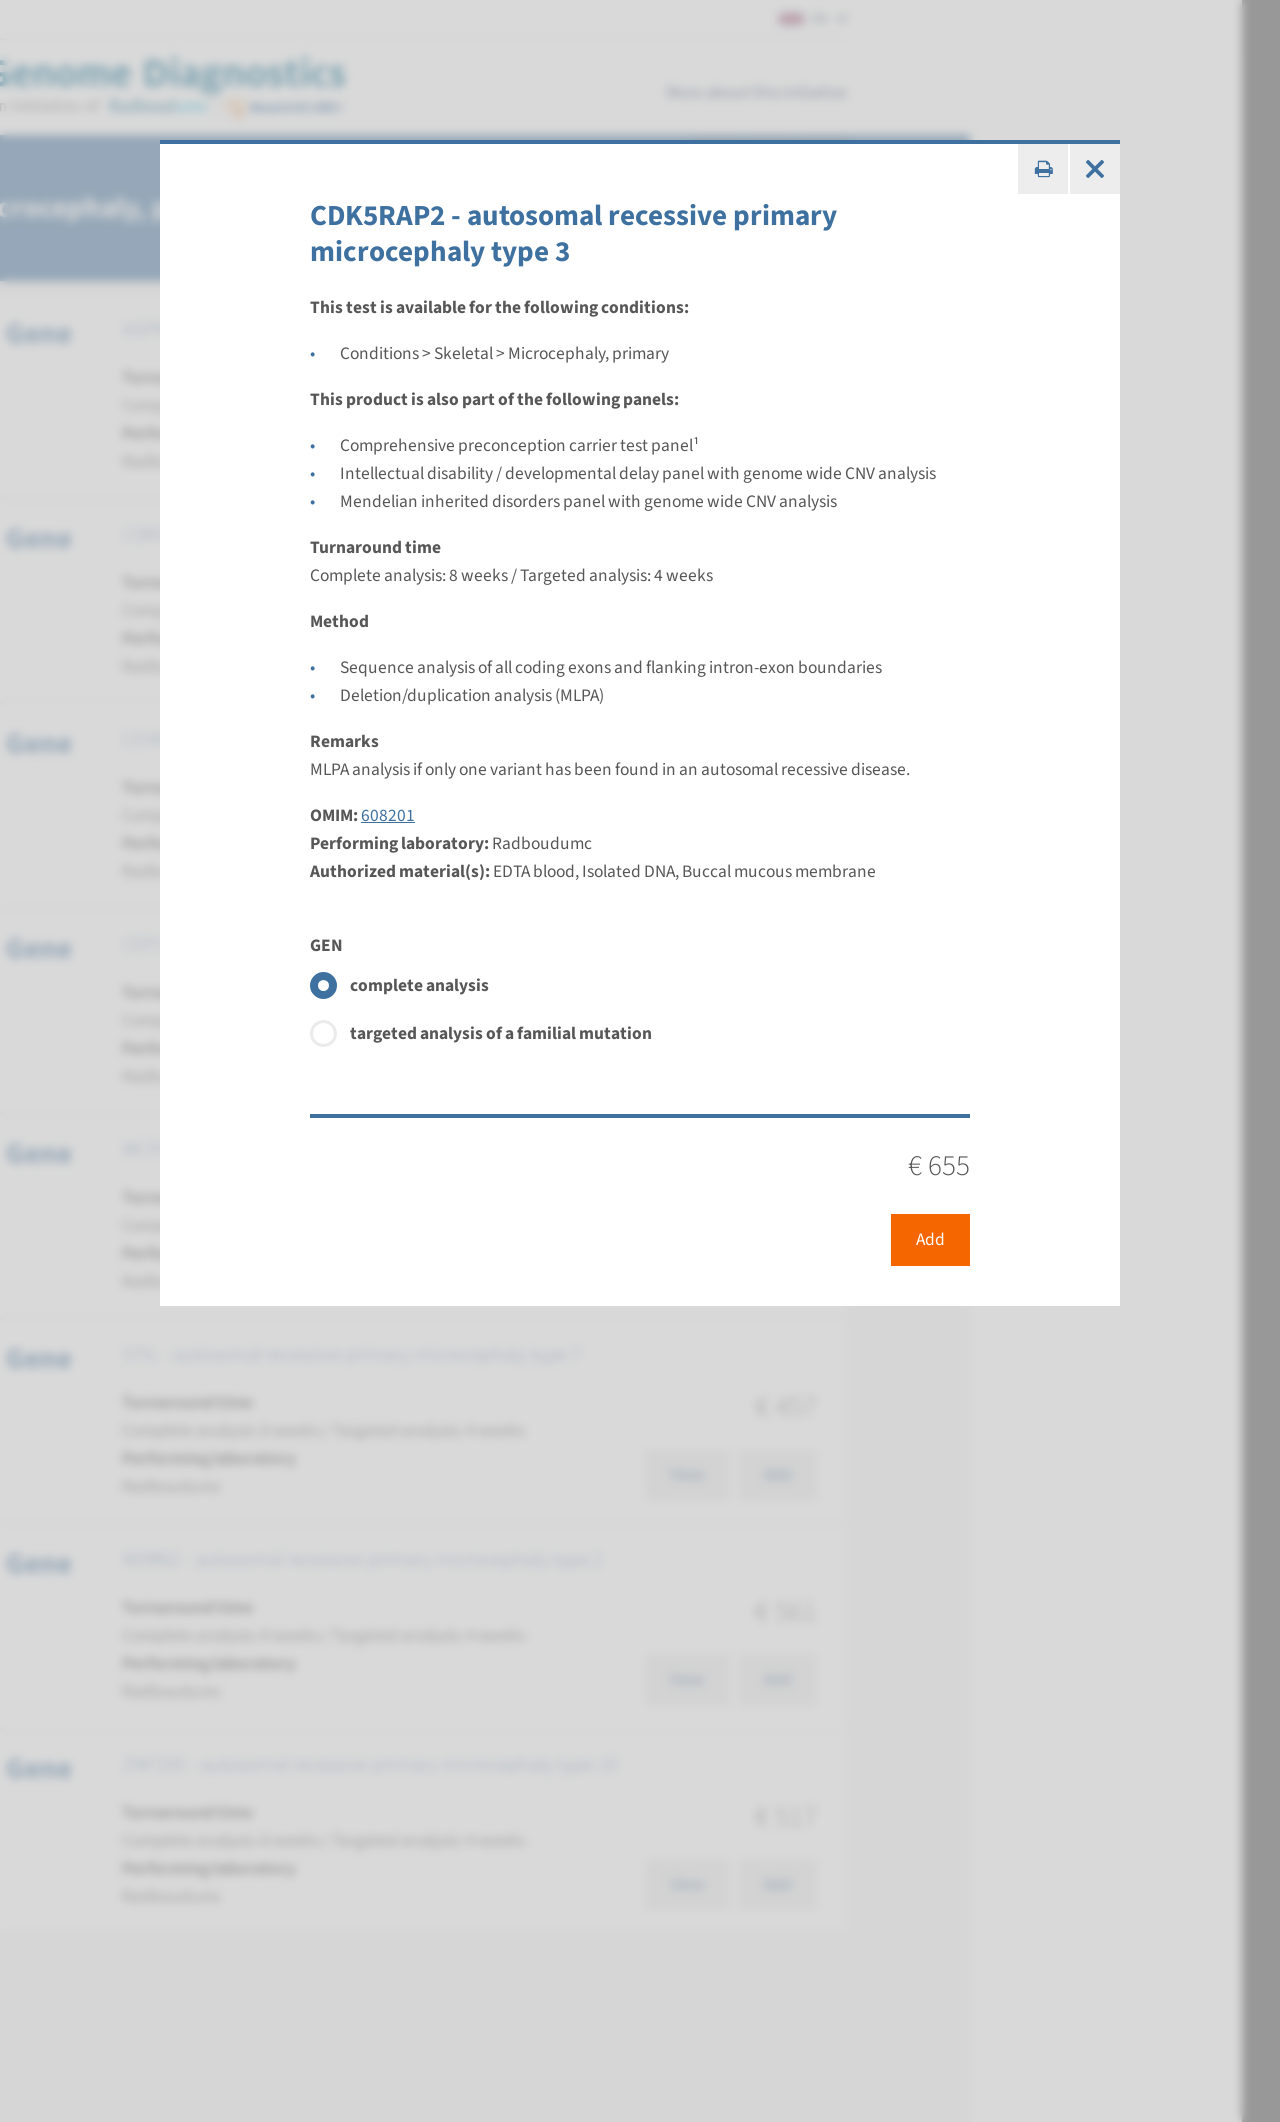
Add (930, 1239)
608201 (388, 815)
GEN (326, 945)
